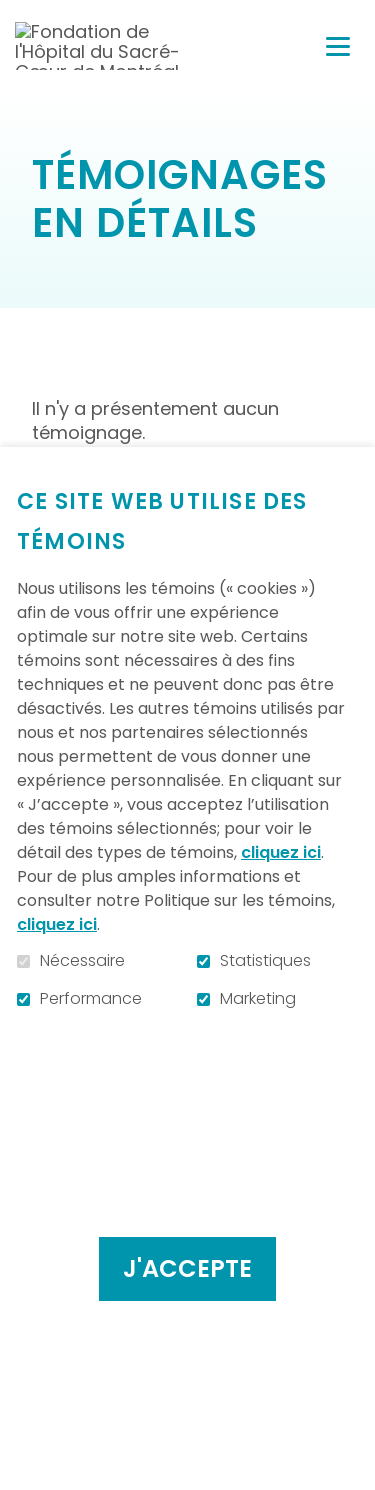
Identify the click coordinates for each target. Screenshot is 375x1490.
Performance (91, 999)
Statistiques (265, 961)
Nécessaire (82, 961)
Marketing (258, 999)
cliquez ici (281, 852)
